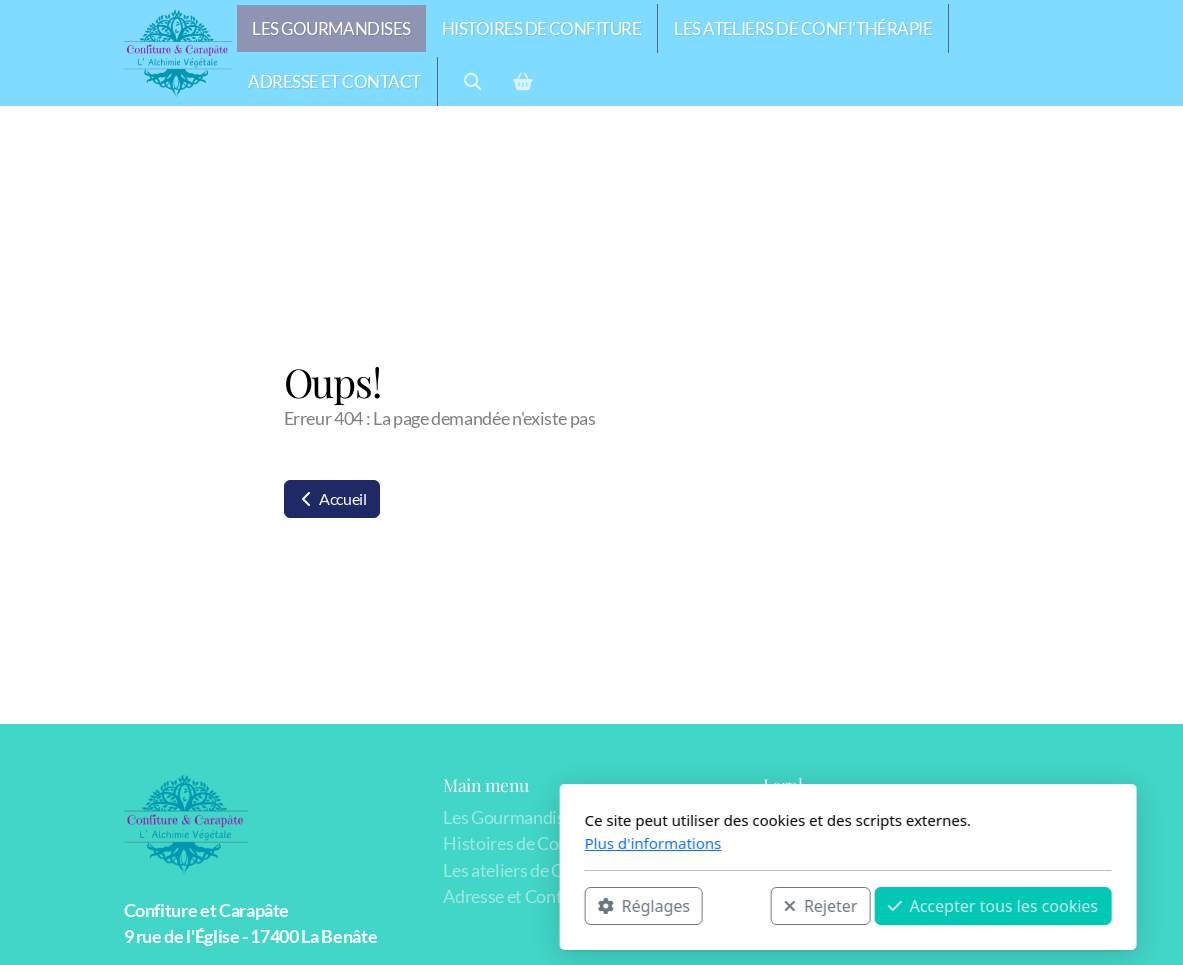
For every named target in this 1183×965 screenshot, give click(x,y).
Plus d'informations (396, 843)
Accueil (332, 498)
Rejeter (565, 906)
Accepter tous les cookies (736, 906)
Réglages (387, 906)
